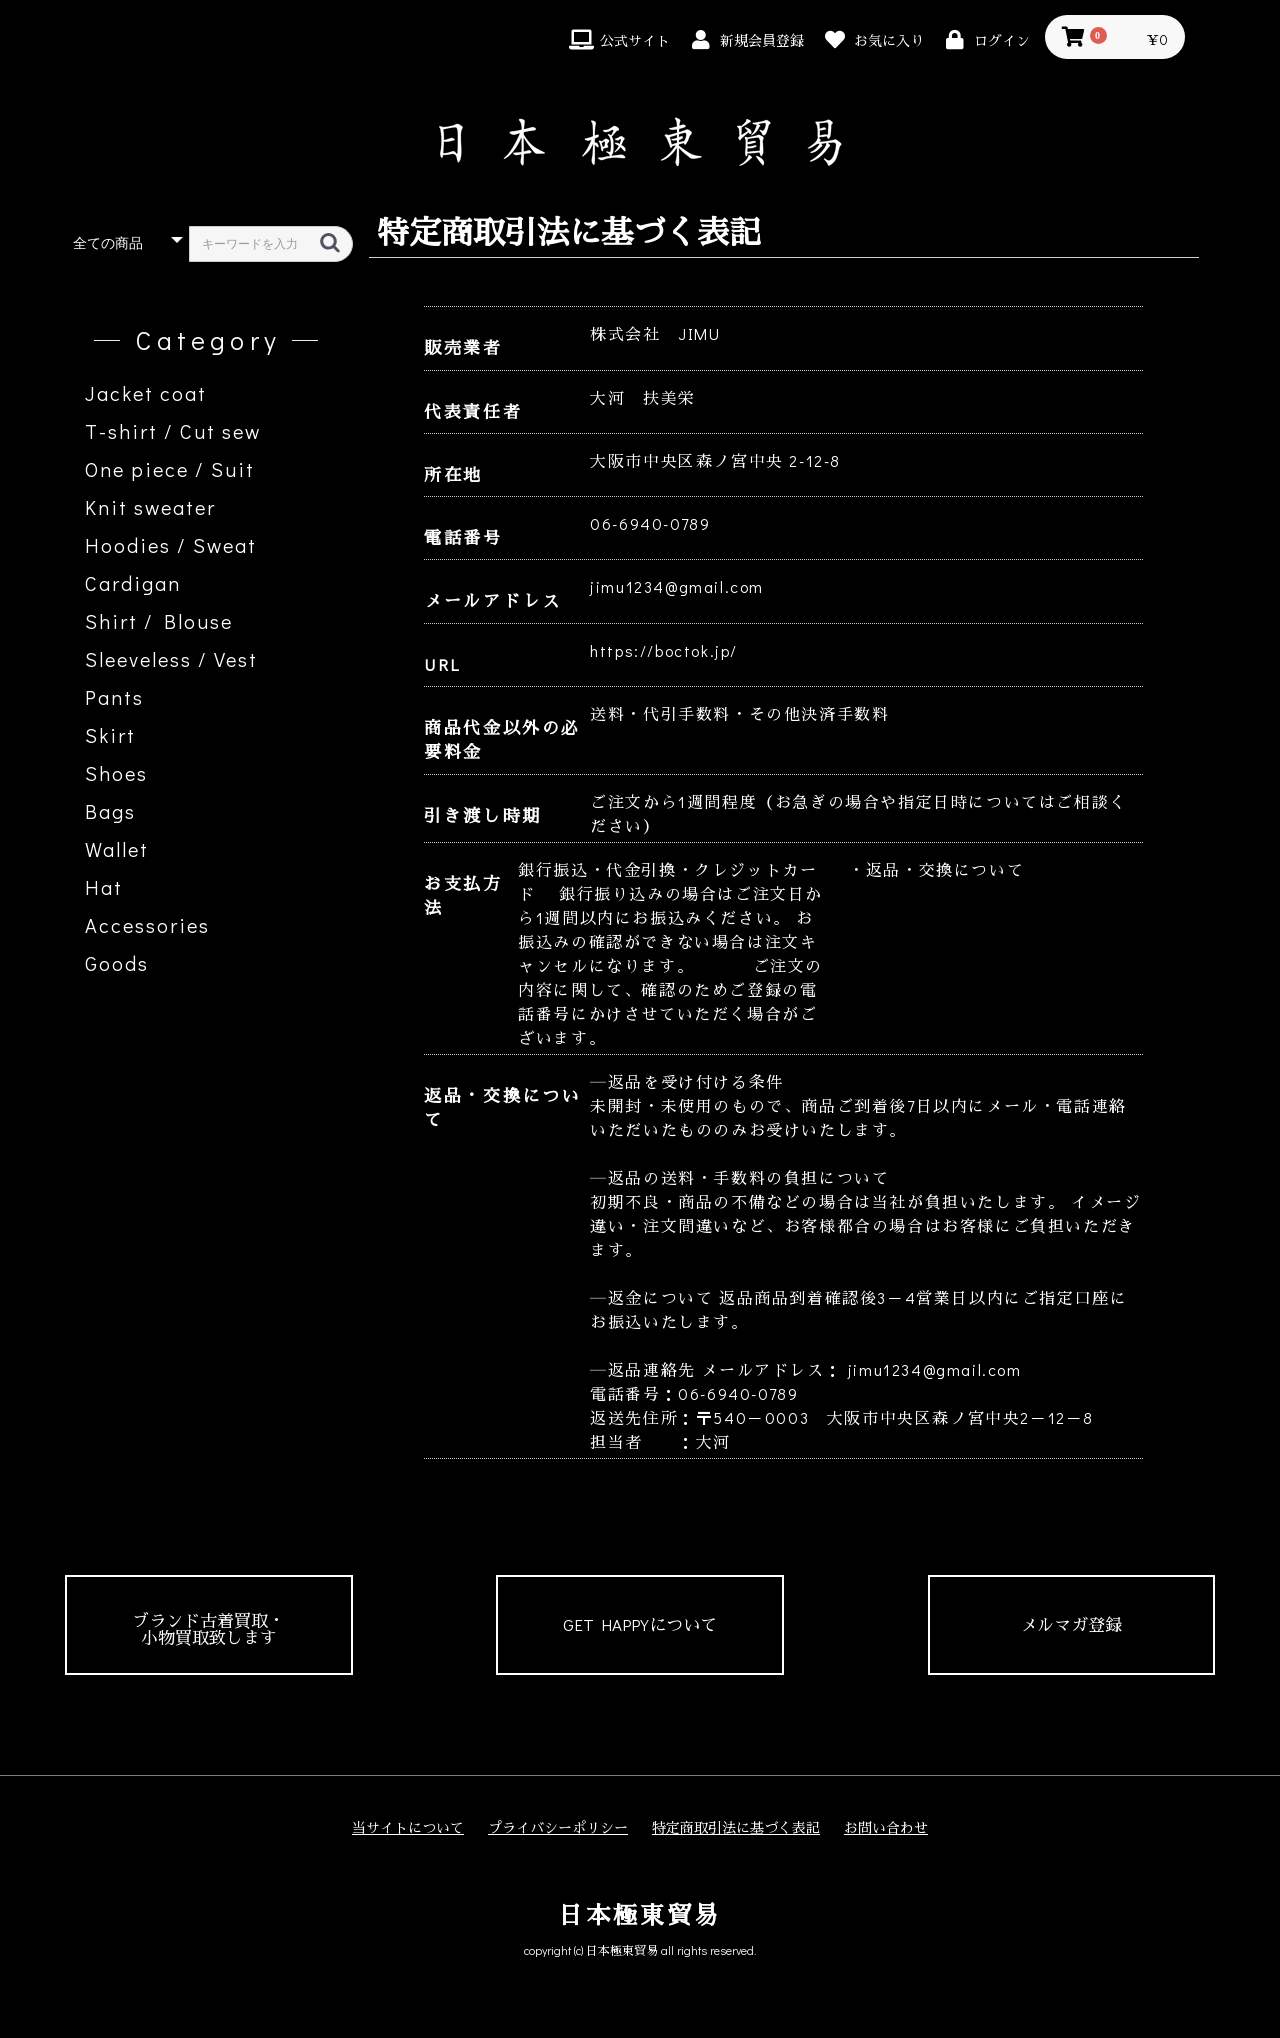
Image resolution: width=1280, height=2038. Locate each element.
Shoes (116, 773)
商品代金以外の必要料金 (502, 739)
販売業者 (463, 347)
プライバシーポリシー (558, 1827)
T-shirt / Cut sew (173, 431)
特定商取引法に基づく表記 (736, 1827)
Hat (104, 887)
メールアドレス (492, 600)
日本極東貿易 (639, 1914)
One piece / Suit (170, 469)
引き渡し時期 (482, 815)
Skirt (110, 735)
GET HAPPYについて (640, 1624)
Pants (114, 697)
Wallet (117, 849)
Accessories (147, 925)
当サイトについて (408, 1827)
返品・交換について (502, 1107)
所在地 (453, 474)
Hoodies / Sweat (171, 545)
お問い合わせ (886, 1827)
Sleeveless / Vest (171, 659)
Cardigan (133, 583)
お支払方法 (463, 895)
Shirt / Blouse (159, 621)
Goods (117, 963)
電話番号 (463, 537)
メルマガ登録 (1071, 1624)
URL (442, 664)
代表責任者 (473, 411)
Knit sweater (150, 507)
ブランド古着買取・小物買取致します (208, 1629)
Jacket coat (146, 393)
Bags (110, 811)
